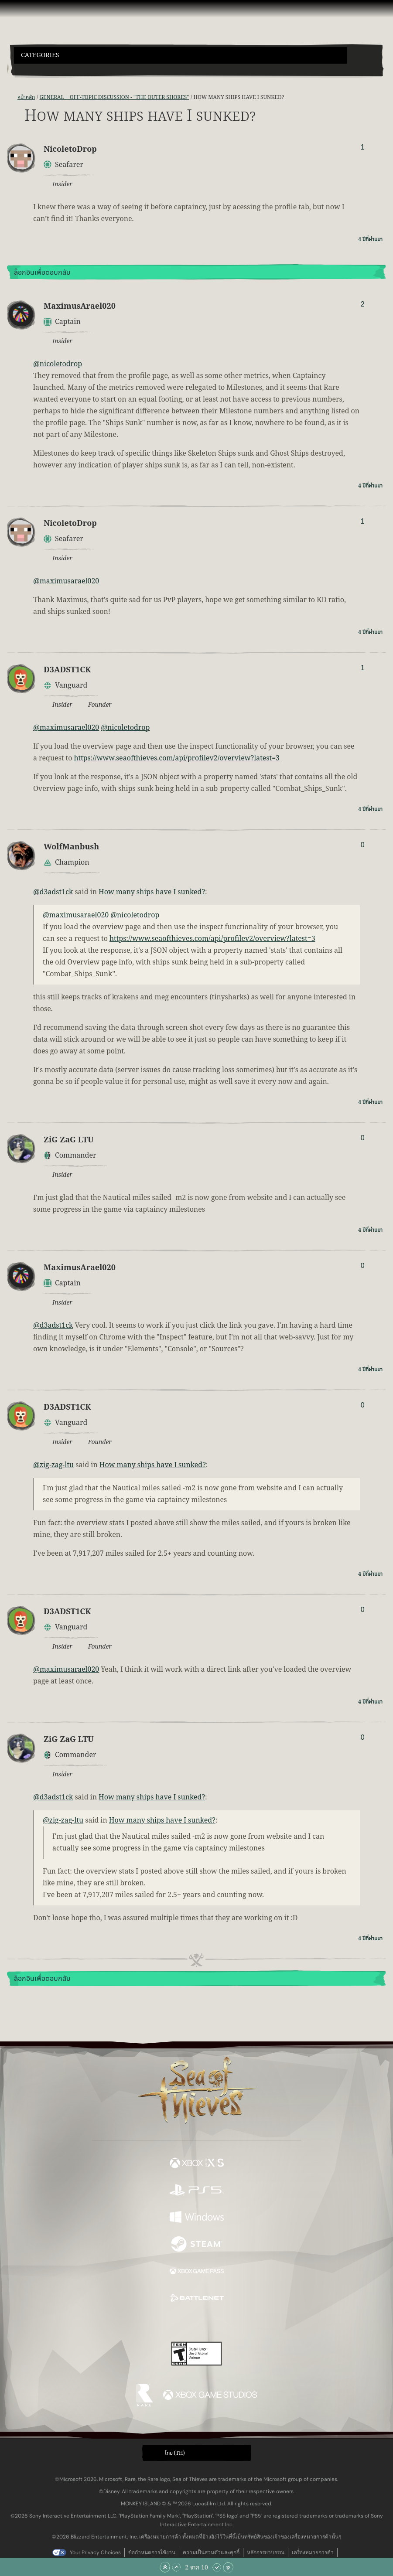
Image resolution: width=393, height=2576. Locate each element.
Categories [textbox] (40, 55)
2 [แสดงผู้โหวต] (363, 304)
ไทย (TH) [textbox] (175, 2453)
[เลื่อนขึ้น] (176, 2567)
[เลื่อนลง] (216, 2567)
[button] (180, 55)
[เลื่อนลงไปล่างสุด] (228, 2567)
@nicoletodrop (57, 364)
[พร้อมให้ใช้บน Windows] (197, 2218)
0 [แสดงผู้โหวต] (363, 844)
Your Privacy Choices (95, 2552)
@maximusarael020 (66, 581)
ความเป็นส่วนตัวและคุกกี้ (211, 2552)
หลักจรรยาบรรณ (265, 2552)
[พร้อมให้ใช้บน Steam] (197, 2245)
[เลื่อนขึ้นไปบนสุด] (165, 2567)
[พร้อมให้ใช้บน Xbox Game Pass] (197, 2273)
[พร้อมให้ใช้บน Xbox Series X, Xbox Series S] (197, 2164)
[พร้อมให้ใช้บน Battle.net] (197, 2300)
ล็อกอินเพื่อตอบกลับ (42, 272)
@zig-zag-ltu (53, 1465)
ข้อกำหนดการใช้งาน (151, 2552)
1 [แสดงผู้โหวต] (363, 147)
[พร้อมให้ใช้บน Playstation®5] (197, 2191)
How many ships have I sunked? (152, 892)
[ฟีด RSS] (12, 97)
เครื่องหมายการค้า (313, 2552)
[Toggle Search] (28, 69)
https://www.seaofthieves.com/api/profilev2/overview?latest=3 (177, 758)
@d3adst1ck (53, 892)
